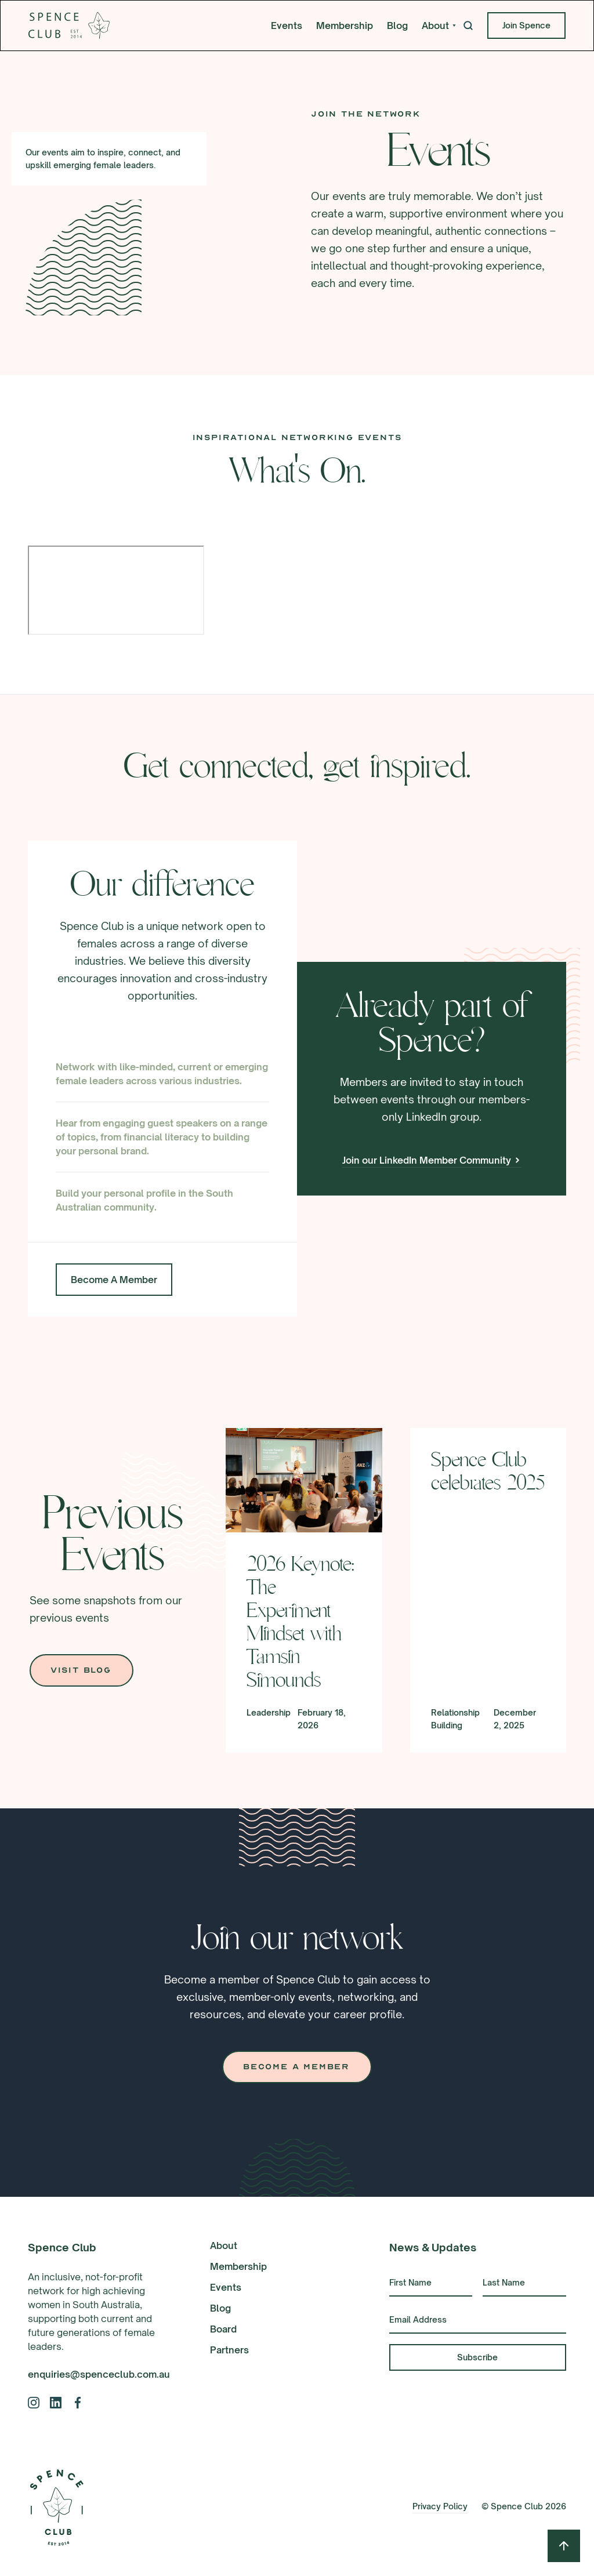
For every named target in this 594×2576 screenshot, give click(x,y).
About (223, 2245)
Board (223, 2329)
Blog (397, 25)
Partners (229, 2350)
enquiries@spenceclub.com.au (99, 2374)
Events (286, 25)
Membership (344, 25)
